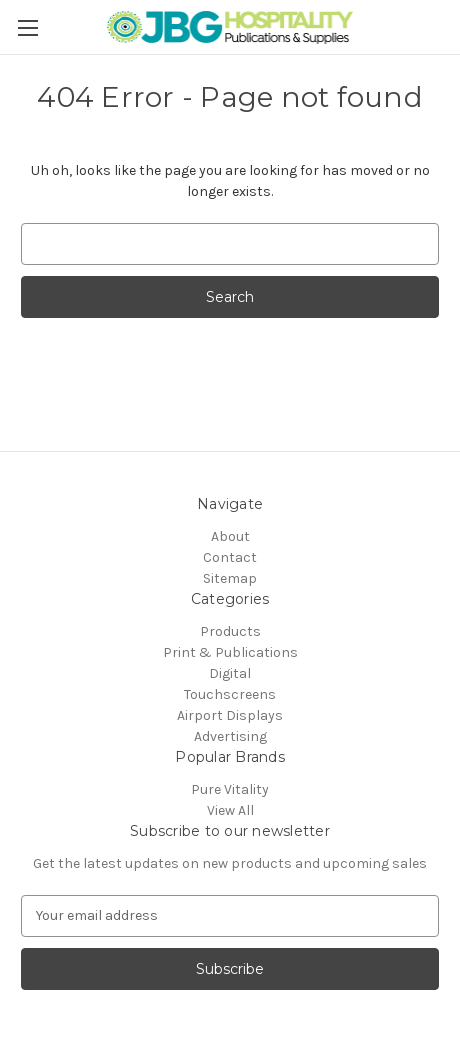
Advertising (230, 736)
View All (230, 810)
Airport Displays (230, 715)
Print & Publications (230, 652)
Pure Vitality (230, 789)
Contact (230, 557)
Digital (230, 673)
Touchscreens (230, 694)
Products (230, 631)
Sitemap (230, 578)
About (230, 536)
